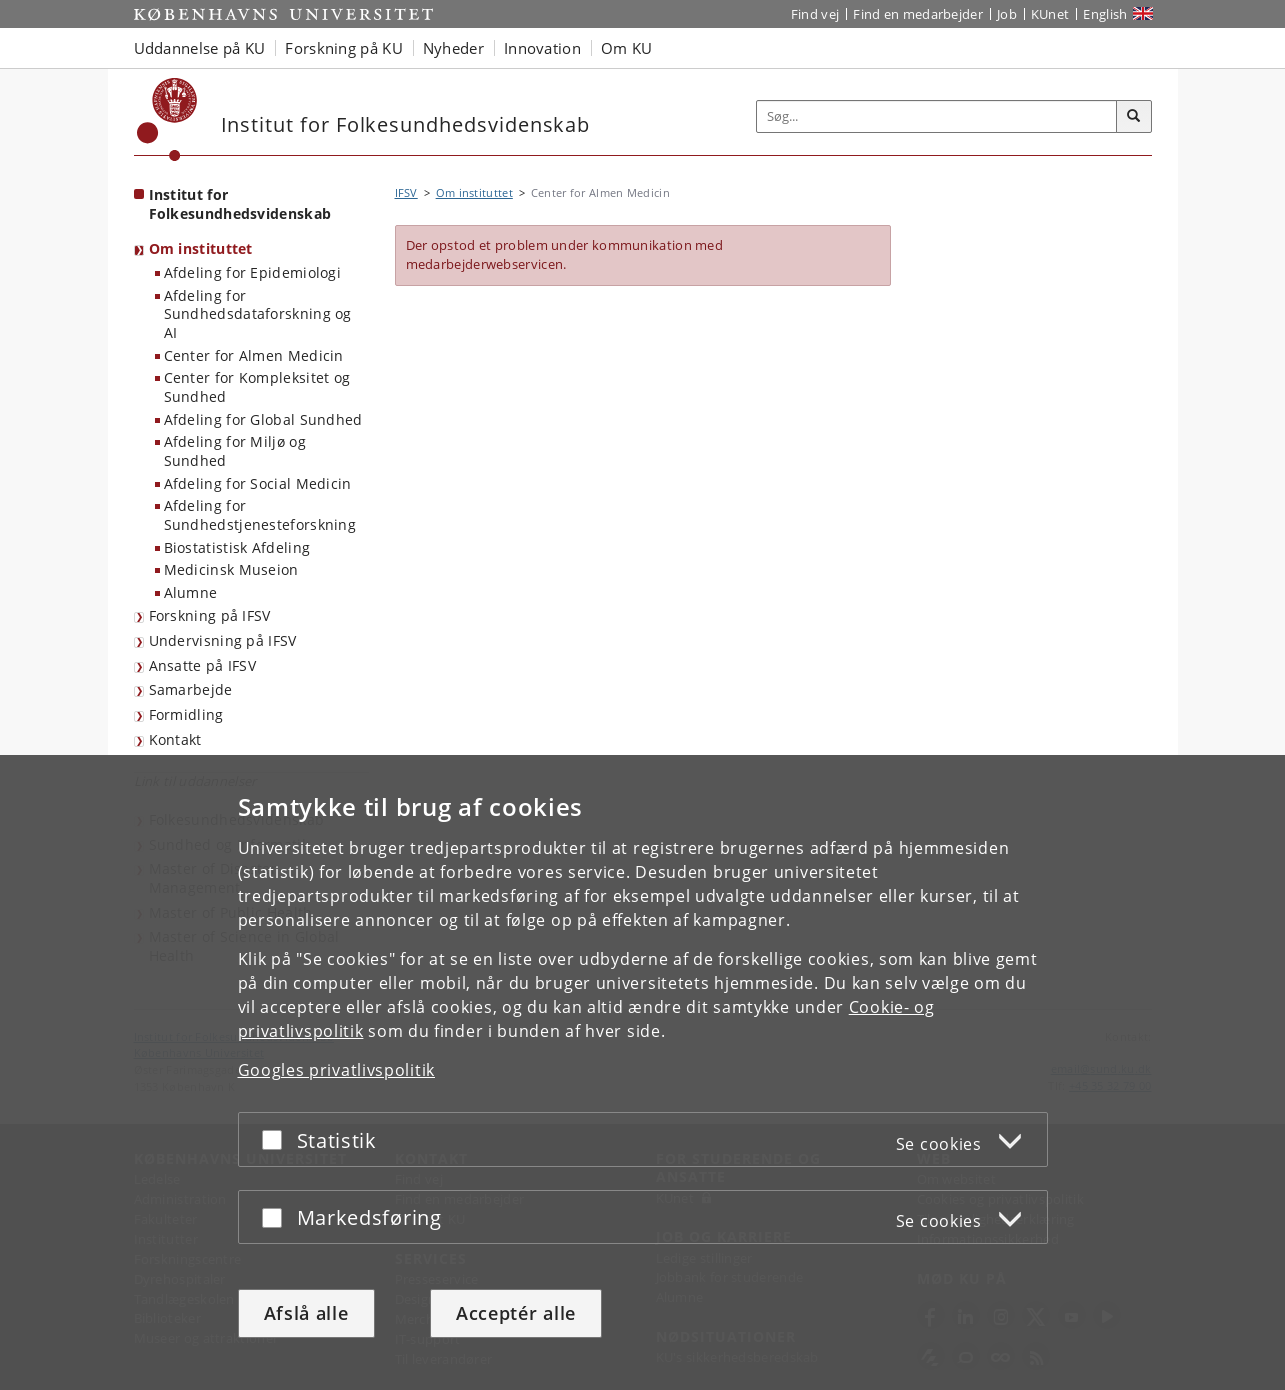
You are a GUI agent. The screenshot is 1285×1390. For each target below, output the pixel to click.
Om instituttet (201, 248)
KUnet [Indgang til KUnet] (1050, 14)
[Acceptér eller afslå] (277, 1139)
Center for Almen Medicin (254, 355)
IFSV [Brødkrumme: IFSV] (406, 192)
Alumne (191, 592)
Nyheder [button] (453, 48)
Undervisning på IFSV (223, 640)
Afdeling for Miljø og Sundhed (235, 451)
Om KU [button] (627, 48)
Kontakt (175, 739)
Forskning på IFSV (210, 615)
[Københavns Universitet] (167, 119)
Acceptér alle (516, 1313)
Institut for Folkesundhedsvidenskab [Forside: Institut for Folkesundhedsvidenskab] (240, 204)
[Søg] (1134, 117)
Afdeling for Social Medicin (258, 483)
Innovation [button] (542, 48)
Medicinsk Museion (231, 569)
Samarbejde (191, 689)
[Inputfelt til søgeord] (937, 116)
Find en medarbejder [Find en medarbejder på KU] (918, 14)
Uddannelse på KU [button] (200, 48)
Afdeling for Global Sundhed (263, 419)
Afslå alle (306, 1313)
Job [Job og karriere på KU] (1007, 14)
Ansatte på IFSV (203, 665)
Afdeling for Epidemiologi (253, 272)
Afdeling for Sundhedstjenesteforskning (260, 515)
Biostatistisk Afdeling (237, 547)
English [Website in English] (1105, 14)
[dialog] (642, 1072)
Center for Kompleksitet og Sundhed (257, 387)
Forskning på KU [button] (344, 48)
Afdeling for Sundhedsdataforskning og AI (258, 314)
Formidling (186, 714)
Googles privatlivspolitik (337, 1070)
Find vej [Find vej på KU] (815, 14)
